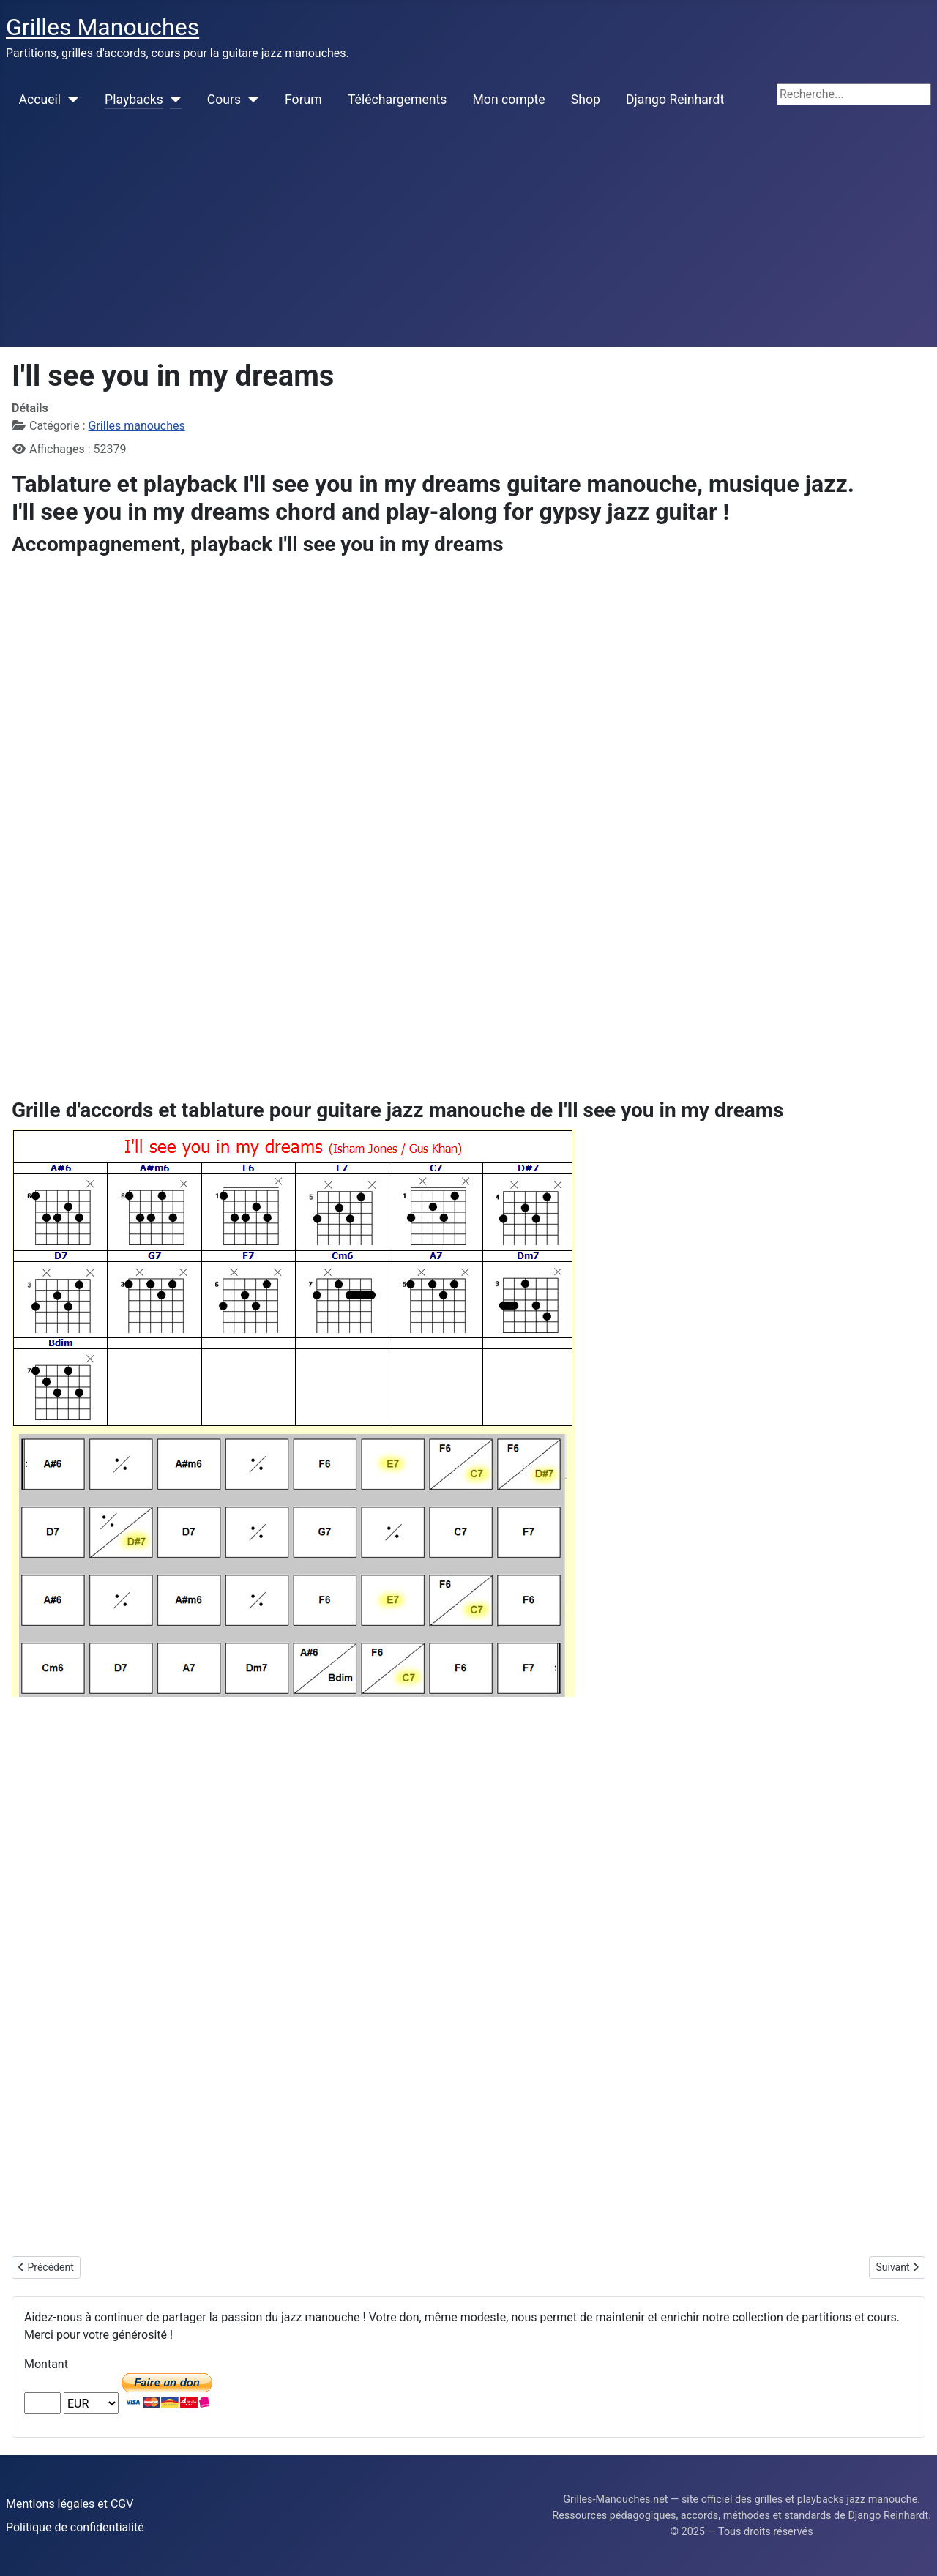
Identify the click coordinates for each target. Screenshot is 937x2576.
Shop (585, 99)
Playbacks (134, 99)
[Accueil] (70, 99)
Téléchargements (397, 99)
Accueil (40, 99)
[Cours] (250, 99)
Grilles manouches (137, 426)
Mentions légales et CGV (69, 2504)
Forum (303, 99)
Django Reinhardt (675, 99)
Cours (224, 99)
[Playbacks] (172, 99)
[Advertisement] (468, 237)
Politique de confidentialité (75, 2527)
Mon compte (509, 99)
